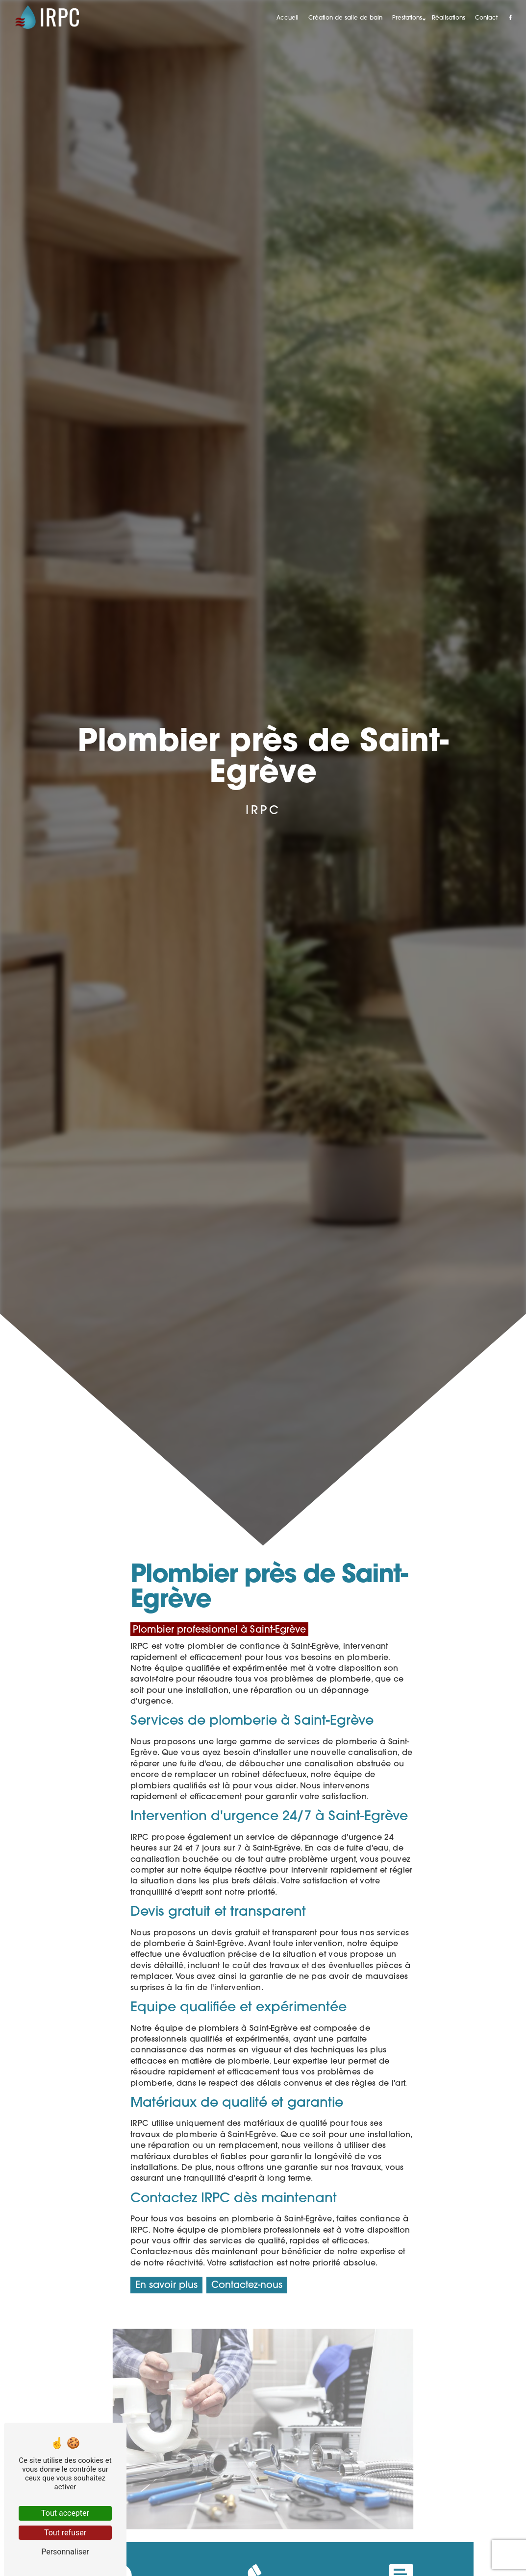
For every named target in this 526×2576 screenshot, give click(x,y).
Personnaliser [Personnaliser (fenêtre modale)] (65, 2551)
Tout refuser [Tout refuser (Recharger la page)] (65, 2532)
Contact (486, 18)
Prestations (407, 18)
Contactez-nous (246, 2285)
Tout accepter (65, 2513)
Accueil (287, 18)
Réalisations (448, 18)
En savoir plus (166, 2285)
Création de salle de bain (345, 18)
